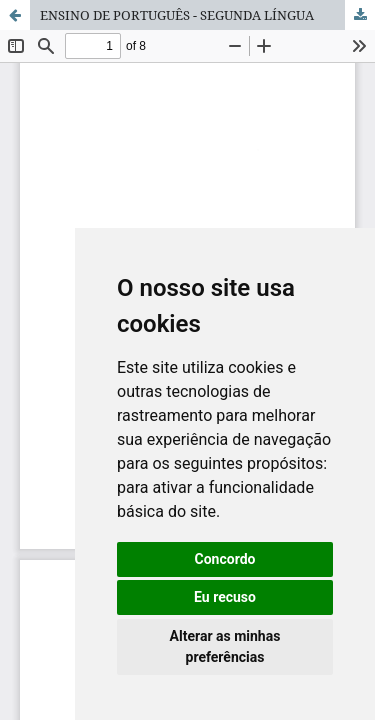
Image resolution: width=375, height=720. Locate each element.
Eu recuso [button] (225, 597)
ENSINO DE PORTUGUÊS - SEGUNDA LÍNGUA (177, 15)
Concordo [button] (225, 559)
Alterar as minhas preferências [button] (225, 646)
